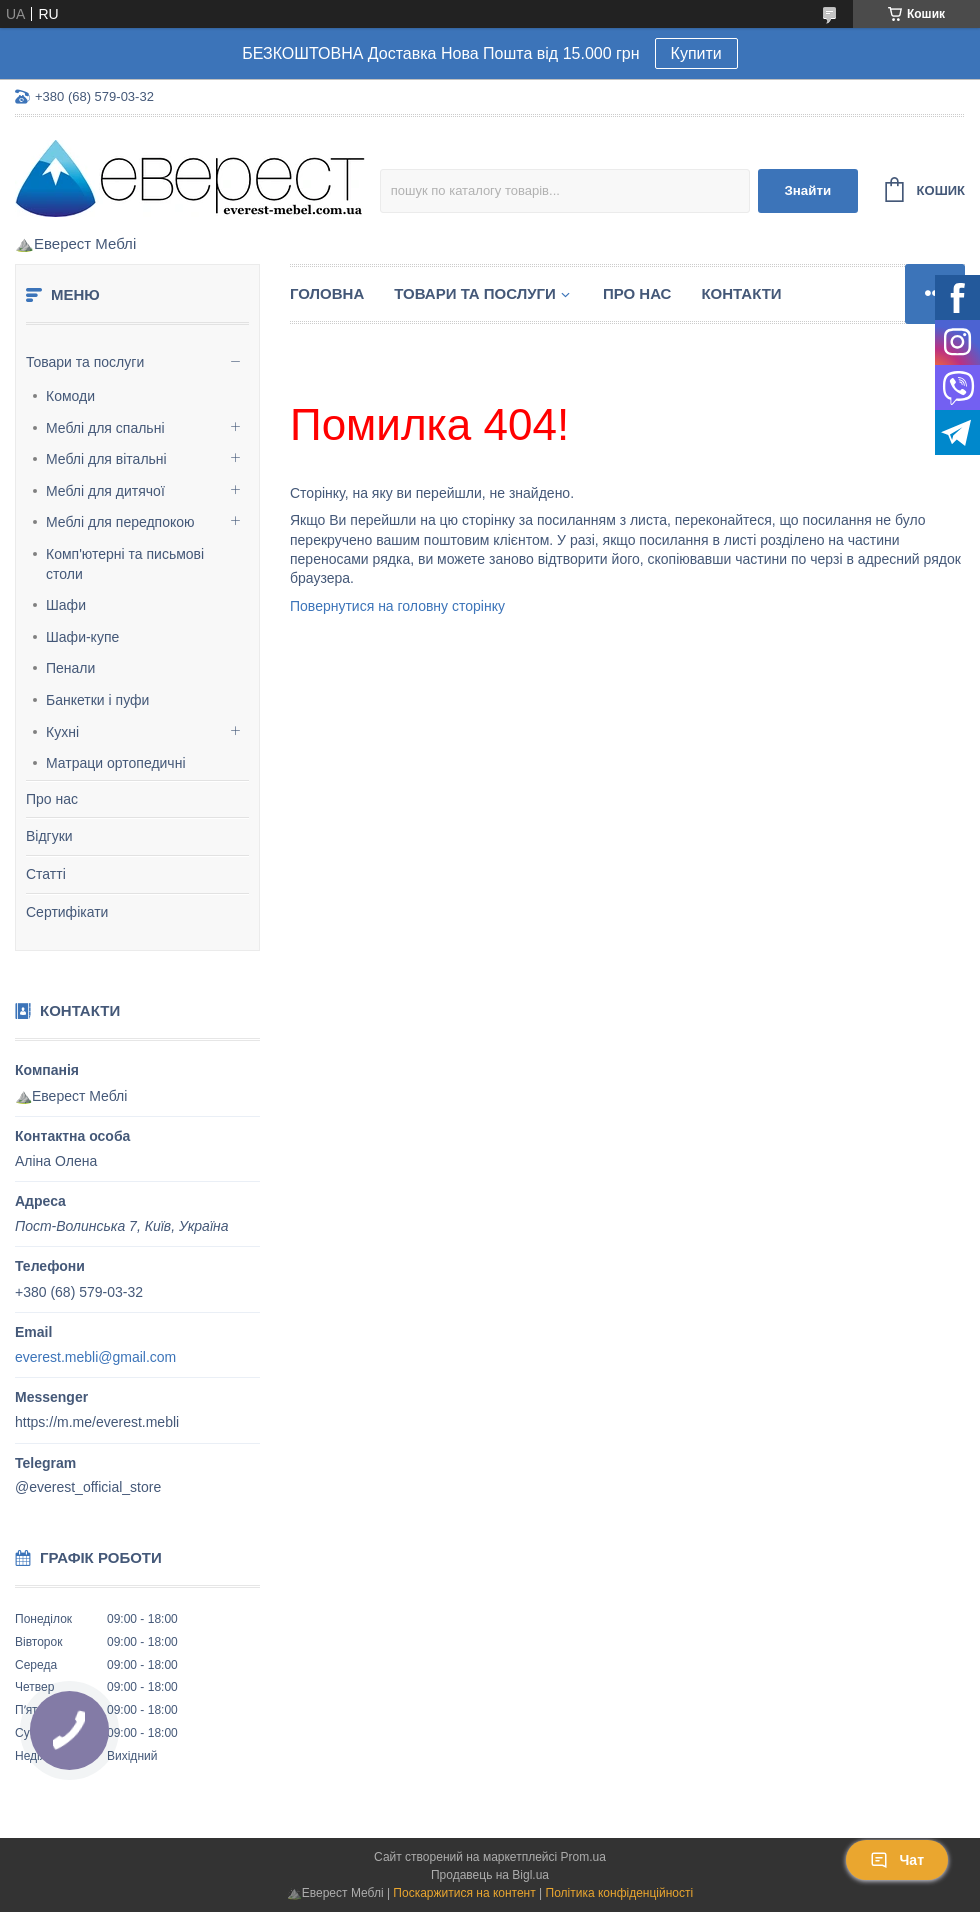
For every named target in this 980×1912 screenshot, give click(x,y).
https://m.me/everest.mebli (97, 1422)
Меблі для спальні (105, 428)
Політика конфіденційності (620, 1893)
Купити (696, 53)
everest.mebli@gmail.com (95, 1357)
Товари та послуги (85, 362)
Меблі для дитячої (105, 491)
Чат (897, 1860)
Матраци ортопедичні (116, 763)
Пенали (70, 668)
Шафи (66, 605)
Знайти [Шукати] (807, 190)
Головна (327, 293)
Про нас (52, 799)
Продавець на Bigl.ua (490, 1875)
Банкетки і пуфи (97, 700)
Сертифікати (67, 912)
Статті (46, 874)
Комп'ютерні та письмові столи (125, 564)
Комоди (70, 396)
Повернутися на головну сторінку (397, 606)
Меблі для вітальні (106, 459)
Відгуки (49, 836)
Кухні (62, 732)
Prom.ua (583, 1857)
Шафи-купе (82, 637)
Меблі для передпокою (120, 522)
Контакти (741, 293)
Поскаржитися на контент (464, 1893)
